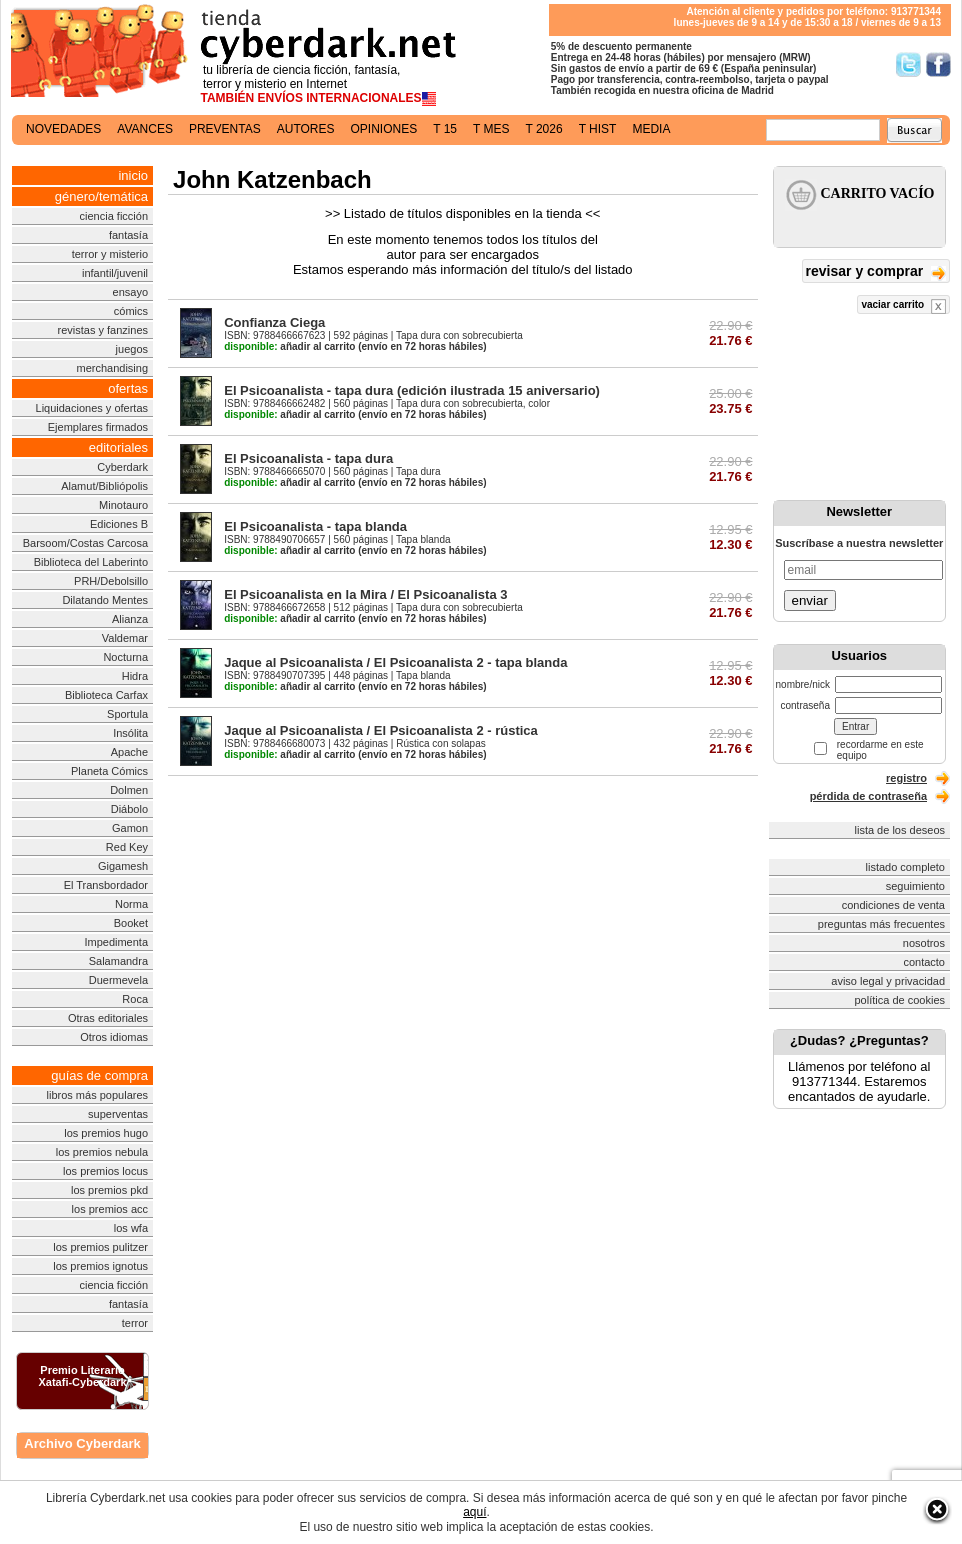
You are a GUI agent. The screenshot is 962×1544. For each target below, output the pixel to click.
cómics (131, 311)
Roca (135, 999)
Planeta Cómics (109, 771)
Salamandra (118, 961)
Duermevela (118, 980)
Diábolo (129, 809)
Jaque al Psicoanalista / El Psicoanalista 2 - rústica (381, 730)
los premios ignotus (100, 1266)
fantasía (128, 235)
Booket (131, 923)
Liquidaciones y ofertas (92, 408)
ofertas (128, 388)
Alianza (130, 619)
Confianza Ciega (274, 322)
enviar (810, 600)
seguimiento (915, 886)
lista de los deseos (900, 830)
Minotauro (123, 505)
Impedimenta (116, 942)
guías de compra (99, 1075)
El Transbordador (106, 885)
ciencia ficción (114, 216)
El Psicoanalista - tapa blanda (315, 526)
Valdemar (125, 638)
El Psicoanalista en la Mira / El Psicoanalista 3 (365, 594)
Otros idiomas (114, 1037)
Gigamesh (123, 866)
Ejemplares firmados (98, 427)
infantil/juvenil (115, 273)
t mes (491, 129)
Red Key (127, 847)
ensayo (130, 292)
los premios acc (110, 1209)
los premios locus (105, 1171)
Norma (131, 904)
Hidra (135, 676)
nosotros (924, 943)
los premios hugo (106, 1133)
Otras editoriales (108, 1018)
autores (306, 129)
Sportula (127, 714)
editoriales (118, 447)
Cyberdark (122, 467)
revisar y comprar (876, 272)
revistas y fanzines (103, 330)
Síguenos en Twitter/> (908, 64)
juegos (132, 349)
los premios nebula (102, 1152)
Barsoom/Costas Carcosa (85, 543)
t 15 (445, 129)
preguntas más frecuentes (881, 924)
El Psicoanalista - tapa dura (308, 458)
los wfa (131, 1228)
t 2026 (543, 129)
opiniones (384, 129)
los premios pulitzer (100, 1247)
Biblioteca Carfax (106, 695)
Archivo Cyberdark (82, 1443)
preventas (225, 129)
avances (145, 129)
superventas (118, 1114)
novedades (63, 129)
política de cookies (900, 1000)
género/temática (101, 196)
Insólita (130, 733)
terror (135, 1323)
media (651, 129)
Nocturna (125, 657)
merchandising (112, 368)
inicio (133, 175)
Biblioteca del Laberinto (91, 562)
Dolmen (129, 790)
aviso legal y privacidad (888, 981)
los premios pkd (109, 1190)
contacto (924, 962)
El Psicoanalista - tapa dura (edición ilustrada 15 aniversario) (412, 390)
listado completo (906, 867)
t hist (598, 129)
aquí (474, 1512)
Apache (129, 752)
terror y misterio (110, 254)
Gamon (130, 828)
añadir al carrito (289, 346)
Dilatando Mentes (105, 600)
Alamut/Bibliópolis (104, 486)
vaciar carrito (903, 306)
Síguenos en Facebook (938, 64)
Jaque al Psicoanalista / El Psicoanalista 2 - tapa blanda (395, 662)
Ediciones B (119, 524)
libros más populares (98, 1095)
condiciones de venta (893, 905)
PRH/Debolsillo (111, 581)
